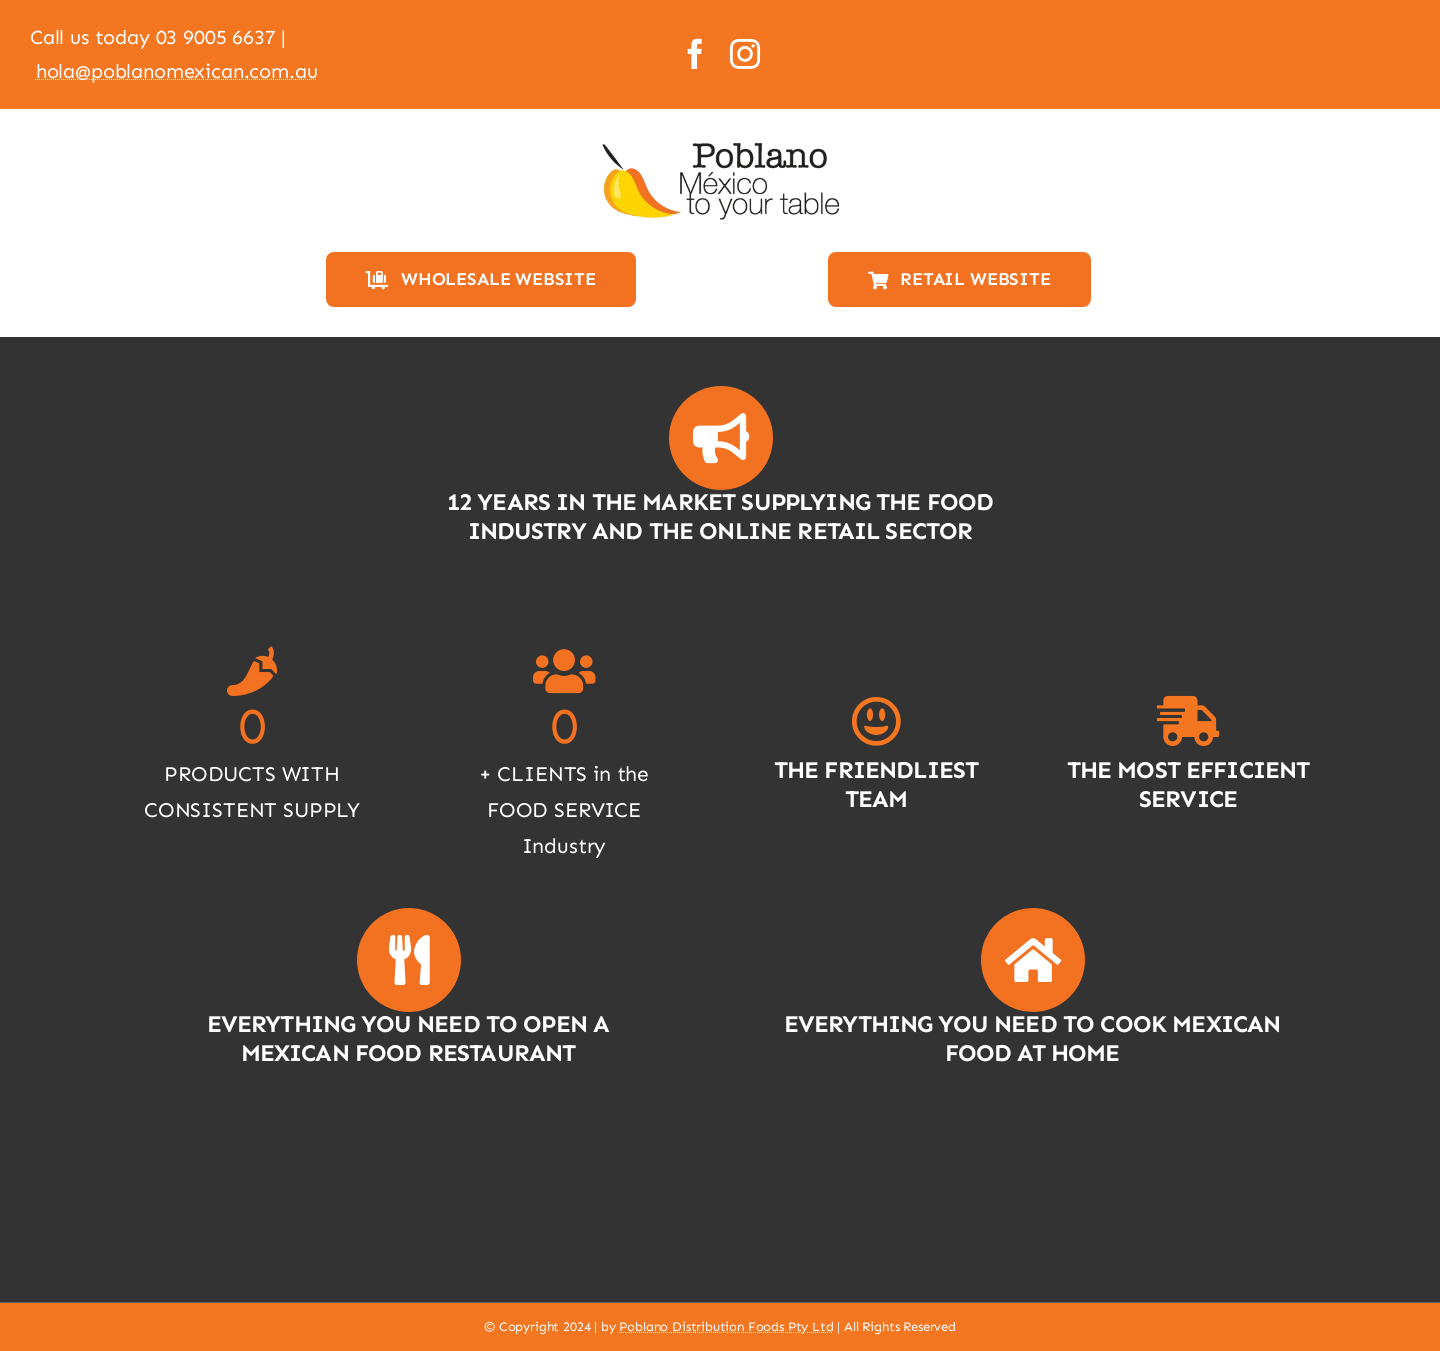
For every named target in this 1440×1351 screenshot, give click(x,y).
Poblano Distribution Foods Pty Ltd (726, 1326)
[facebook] (695, 54)
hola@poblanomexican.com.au (177, 71)
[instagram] (745, 54)
